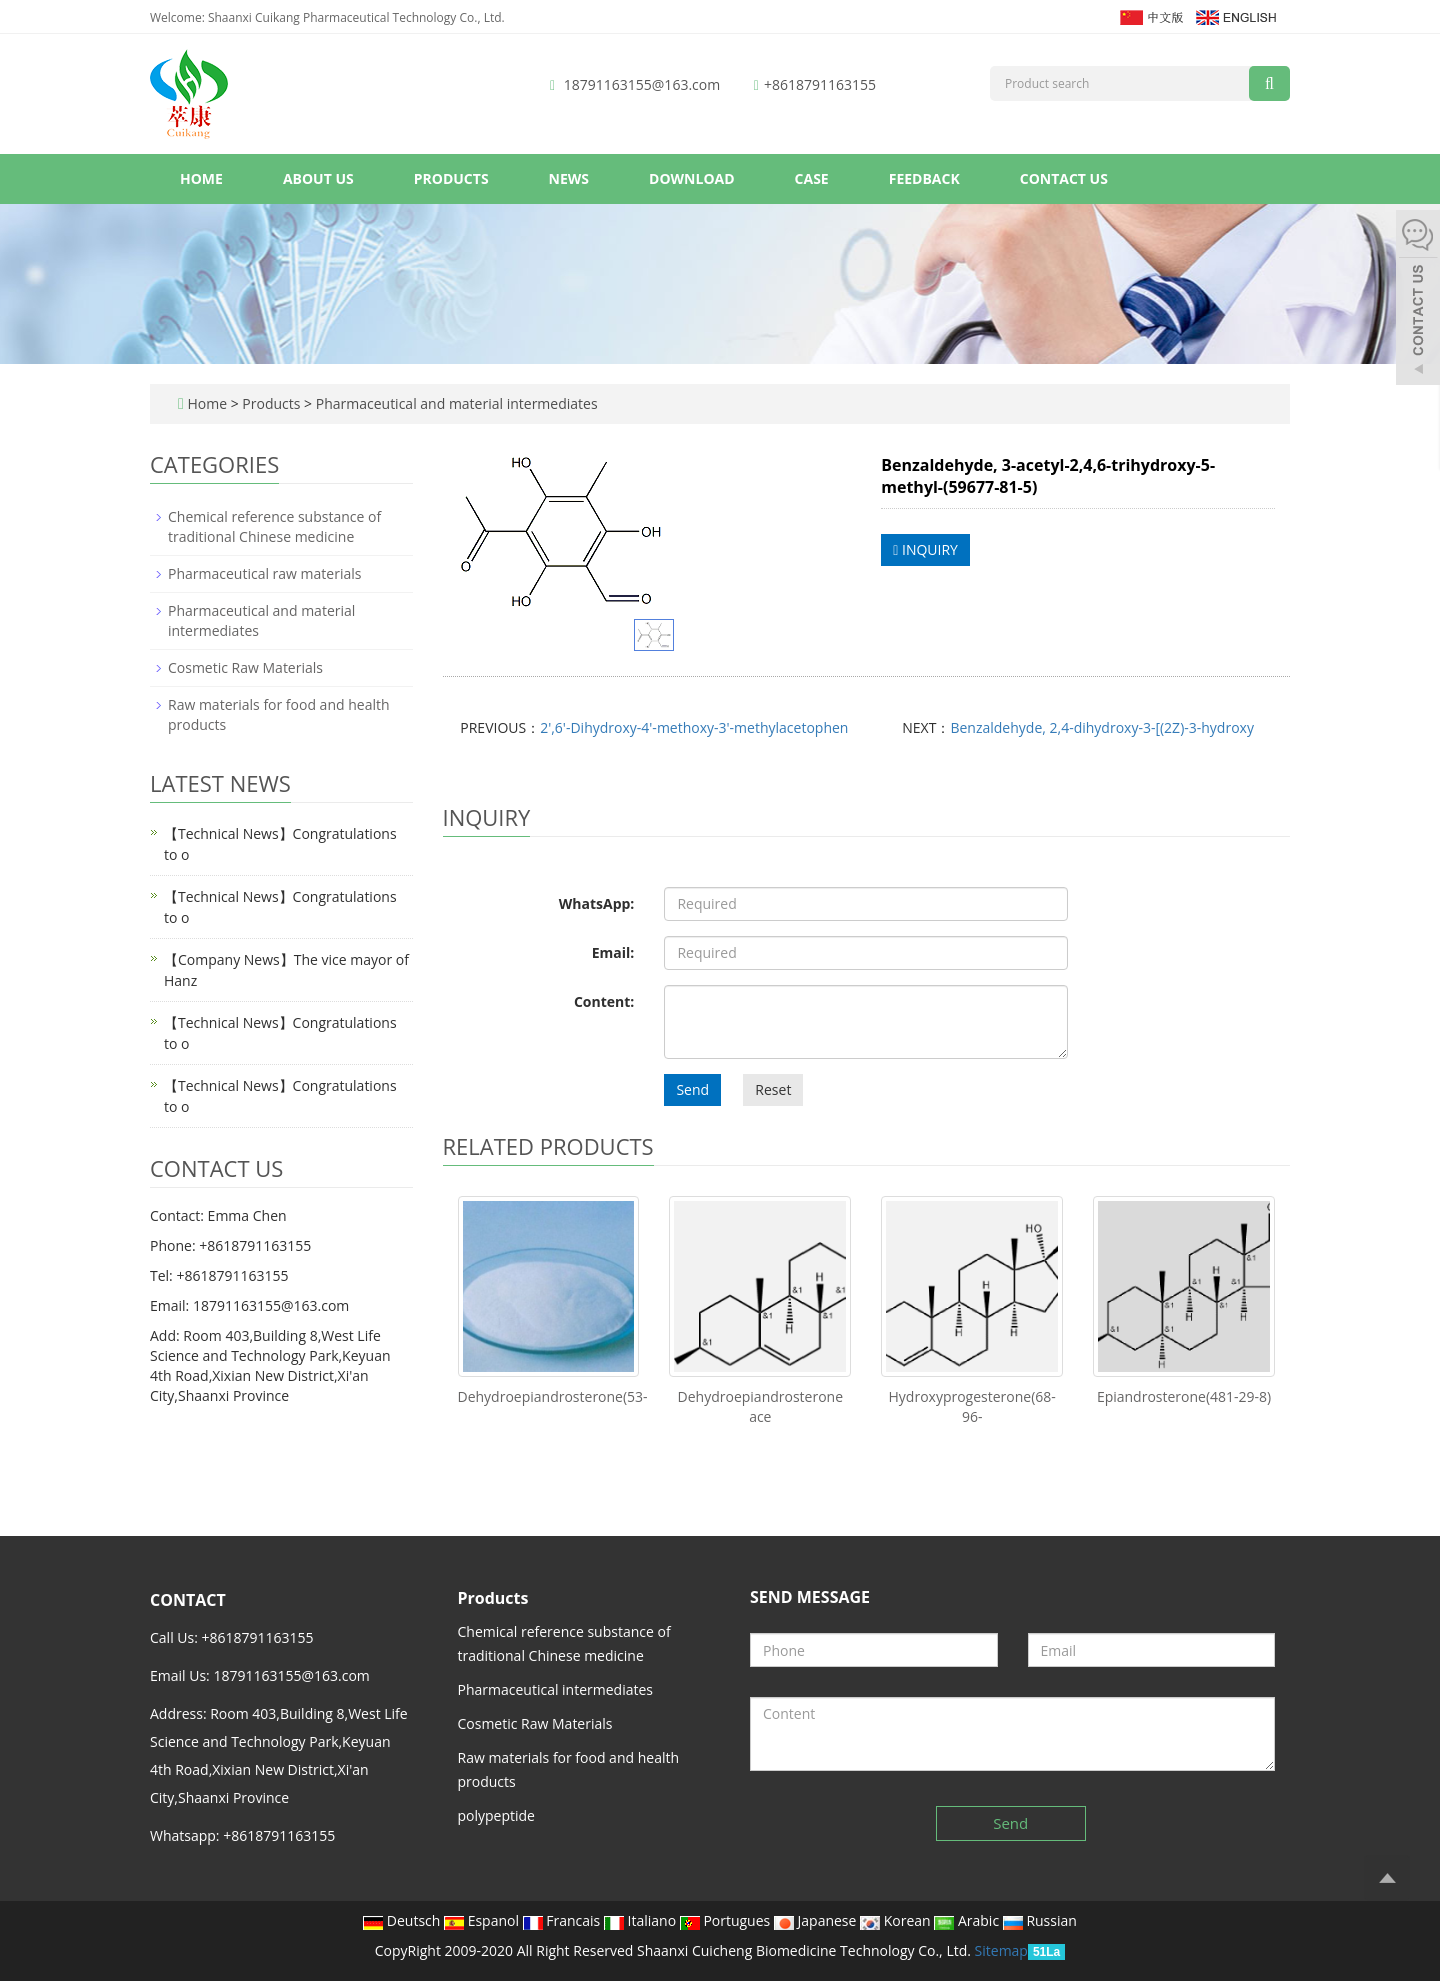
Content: (604, 1001)
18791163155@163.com (642, 84)
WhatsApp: (597, 903)
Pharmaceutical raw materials (264, 573)
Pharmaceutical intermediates (556, 1689)
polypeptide (496, 1815)
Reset (773, 1089)
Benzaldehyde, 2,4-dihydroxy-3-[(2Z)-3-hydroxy (1102, 727)
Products (451, 178)
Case (812, 178)
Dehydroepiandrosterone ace (760, 1406)
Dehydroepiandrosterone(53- (553, 1396)
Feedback (924, 178)
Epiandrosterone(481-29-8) (1184, 1396)
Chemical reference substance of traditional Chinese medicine (274, 526)
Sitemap (1001, 1950)
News (569, 178)
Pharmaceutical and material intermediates (455, 403)
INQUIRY (925, 549)
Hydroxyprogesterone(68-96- (972, 1406)
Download (692, 178)
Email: (613, 952)
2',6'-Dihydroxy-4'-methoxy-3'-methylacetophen (694, 727)
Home (201, 178)
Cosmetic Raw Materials (245, 667)
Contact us (1064, 178)
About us (318, 178)
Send (692, 1089)
